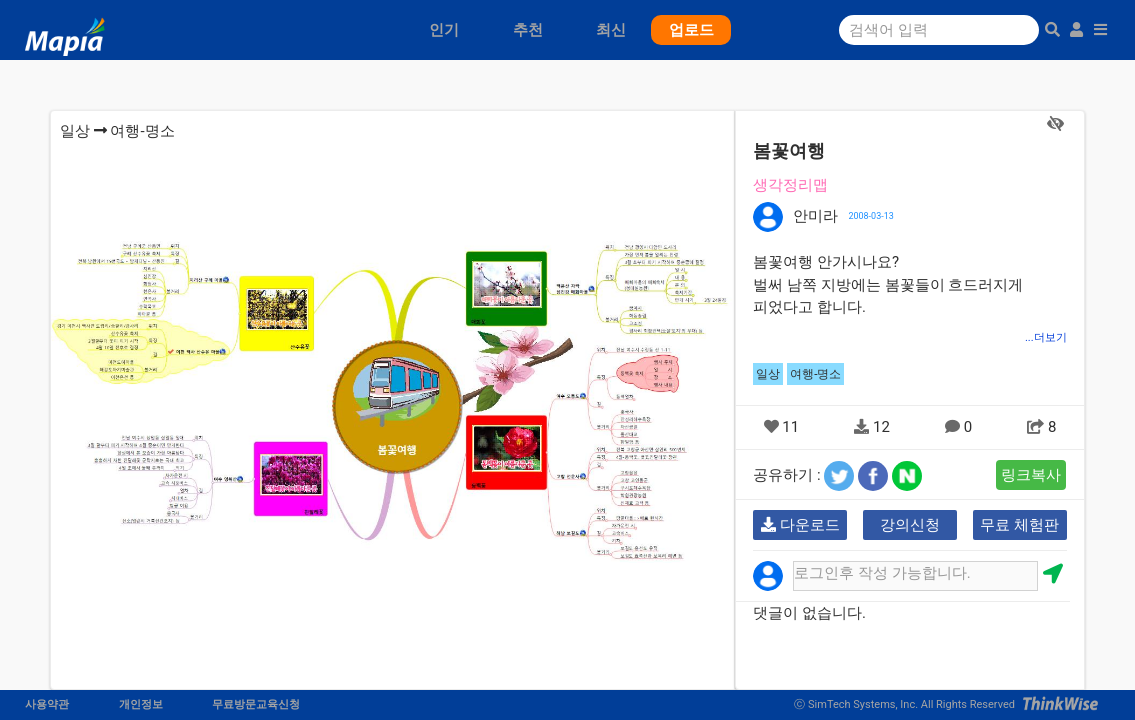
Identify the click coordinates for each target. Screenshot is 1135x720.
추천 (528, 30)
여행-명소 (142, 131)
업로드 (691, 30)
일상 (75, 131)
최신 (611, 30)
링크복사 (1031, 475)
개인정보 (141, 704)
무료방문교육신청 (256, 704)
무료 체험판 (1019, 525)
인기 (444, 30)
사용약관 (47, 704)
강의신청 (910, 525)
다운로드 (800, 525)
